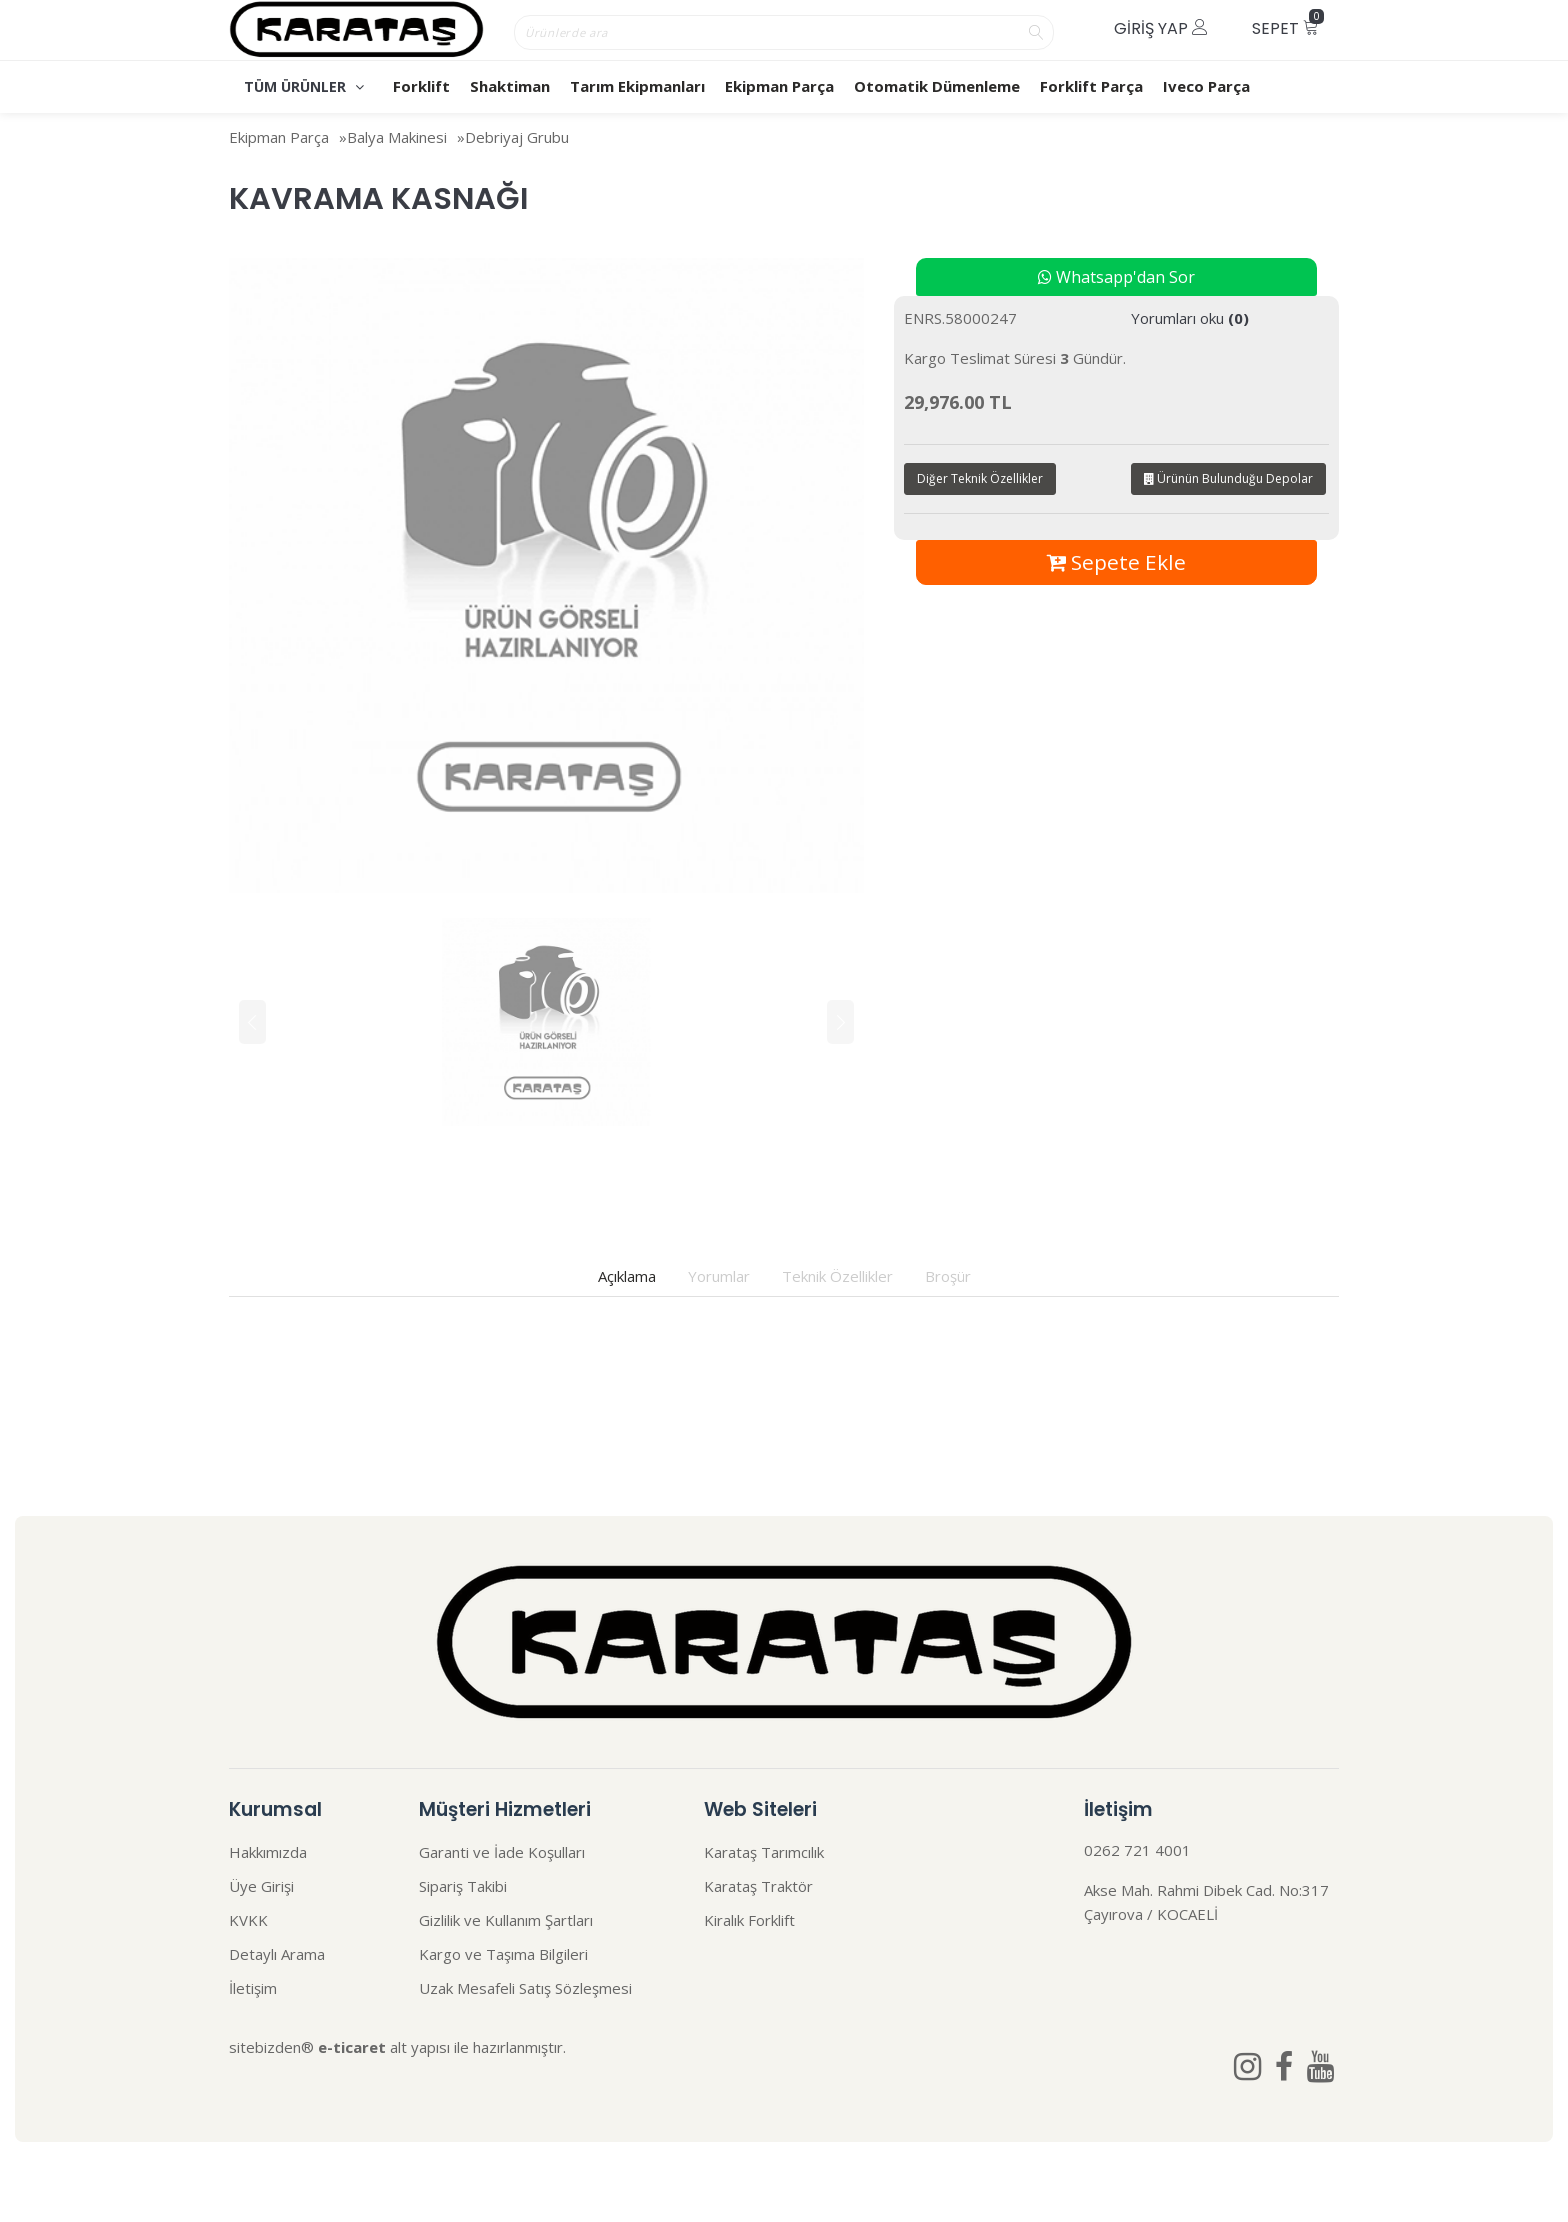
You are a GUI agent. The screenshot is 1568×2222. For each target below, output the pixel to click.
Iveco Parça (1206, 86)
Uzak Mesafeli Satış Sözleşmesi (525, 1988)
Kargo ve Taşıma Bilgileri (503, 1954)
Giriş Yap (1161, 28)
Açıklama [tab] (627, 1276)
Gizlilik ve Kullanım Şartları (506, 1920)
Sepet (1288, 24)
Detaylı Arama (277, 1954)
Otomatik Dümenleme (937, 86)
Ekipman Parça (779, 86)
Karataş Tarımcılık (764, 1852)
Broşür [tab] (948, 1276)
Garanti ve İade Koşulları (502, 1852)
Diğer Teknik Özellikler (980, 478)
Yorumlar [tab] (719, 1276)
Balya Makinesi (397, 137)
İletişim (253, 1988)
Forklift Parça (1091, 86)
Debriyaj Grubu (517, 137)
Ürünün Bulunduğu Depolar (1228, 478)
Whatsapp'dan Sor (1116, 277)
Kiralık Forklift (749, 1920)
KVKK (248, 1920)
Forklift (421, 86)
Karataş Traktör (758, 1886)
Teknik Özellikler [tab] (837, 1276)
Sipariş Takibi (463, 1886)
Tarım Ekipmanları (637, 86)
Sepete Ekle (1116, 562)
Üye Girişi (261, 1886)
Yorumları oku (1190, 318)
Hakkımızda (268, 1852)
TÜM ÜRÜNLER (304, 86)
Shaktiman (510, 86)
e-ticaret (352, 2047)
